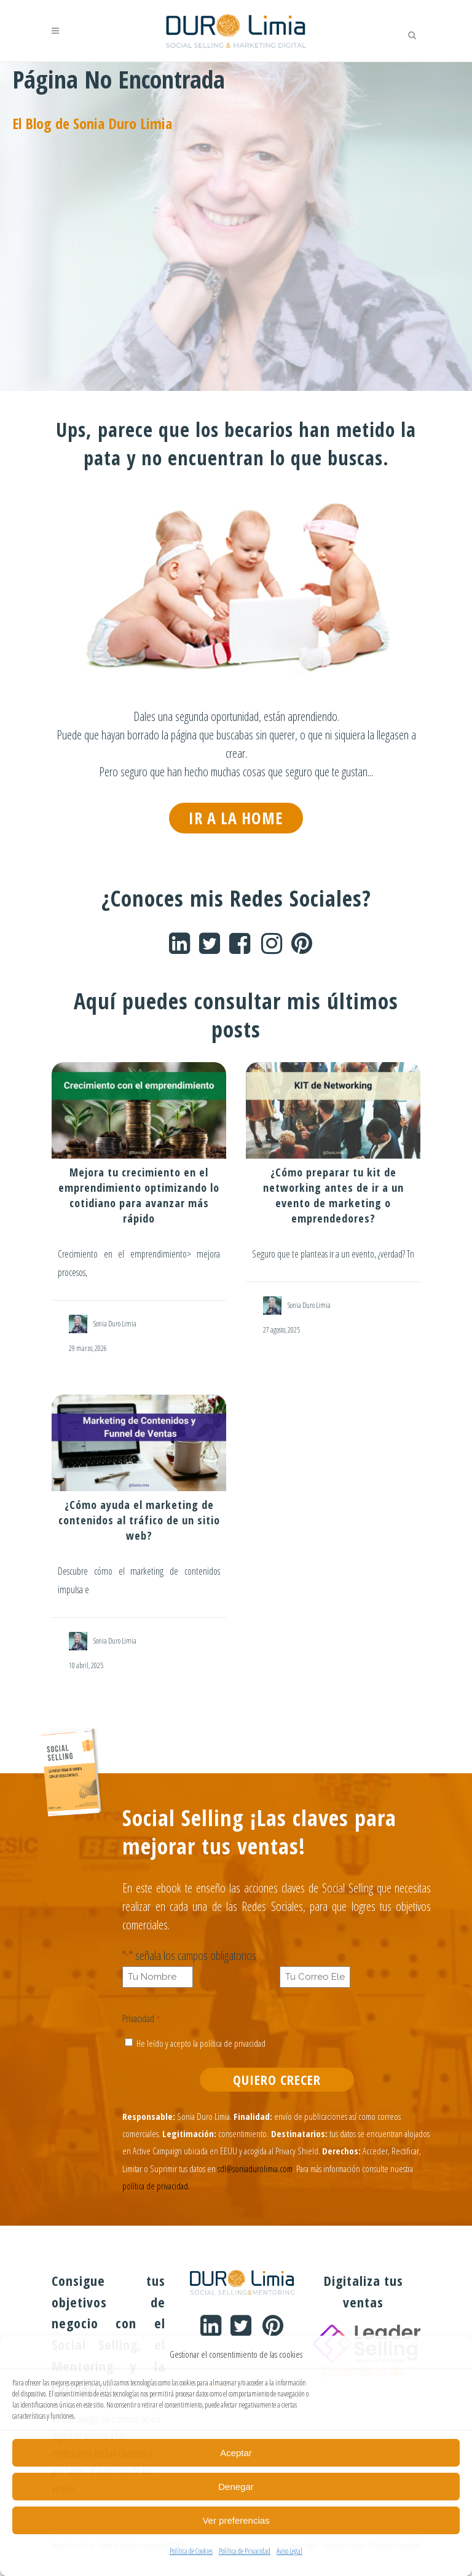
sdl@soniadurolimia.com (255, 2175)
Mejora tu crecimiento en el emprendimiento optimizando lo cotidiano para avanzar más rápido (138, 1195)
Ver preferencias (235, 2520)
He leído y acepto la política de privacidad (201, 2045)
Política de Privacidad (244, 2551)
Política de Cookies (191, 2551)
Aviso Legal (289, 2551)
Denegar (236, 2486)
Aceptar (236, 2453)
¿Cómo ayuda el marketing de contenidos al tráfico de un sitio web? (139, 1521)
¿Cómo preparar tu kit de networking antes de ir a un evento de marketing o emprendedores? (333, 1195)
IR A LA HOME (236, 818)
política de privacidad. (156, 2194)
